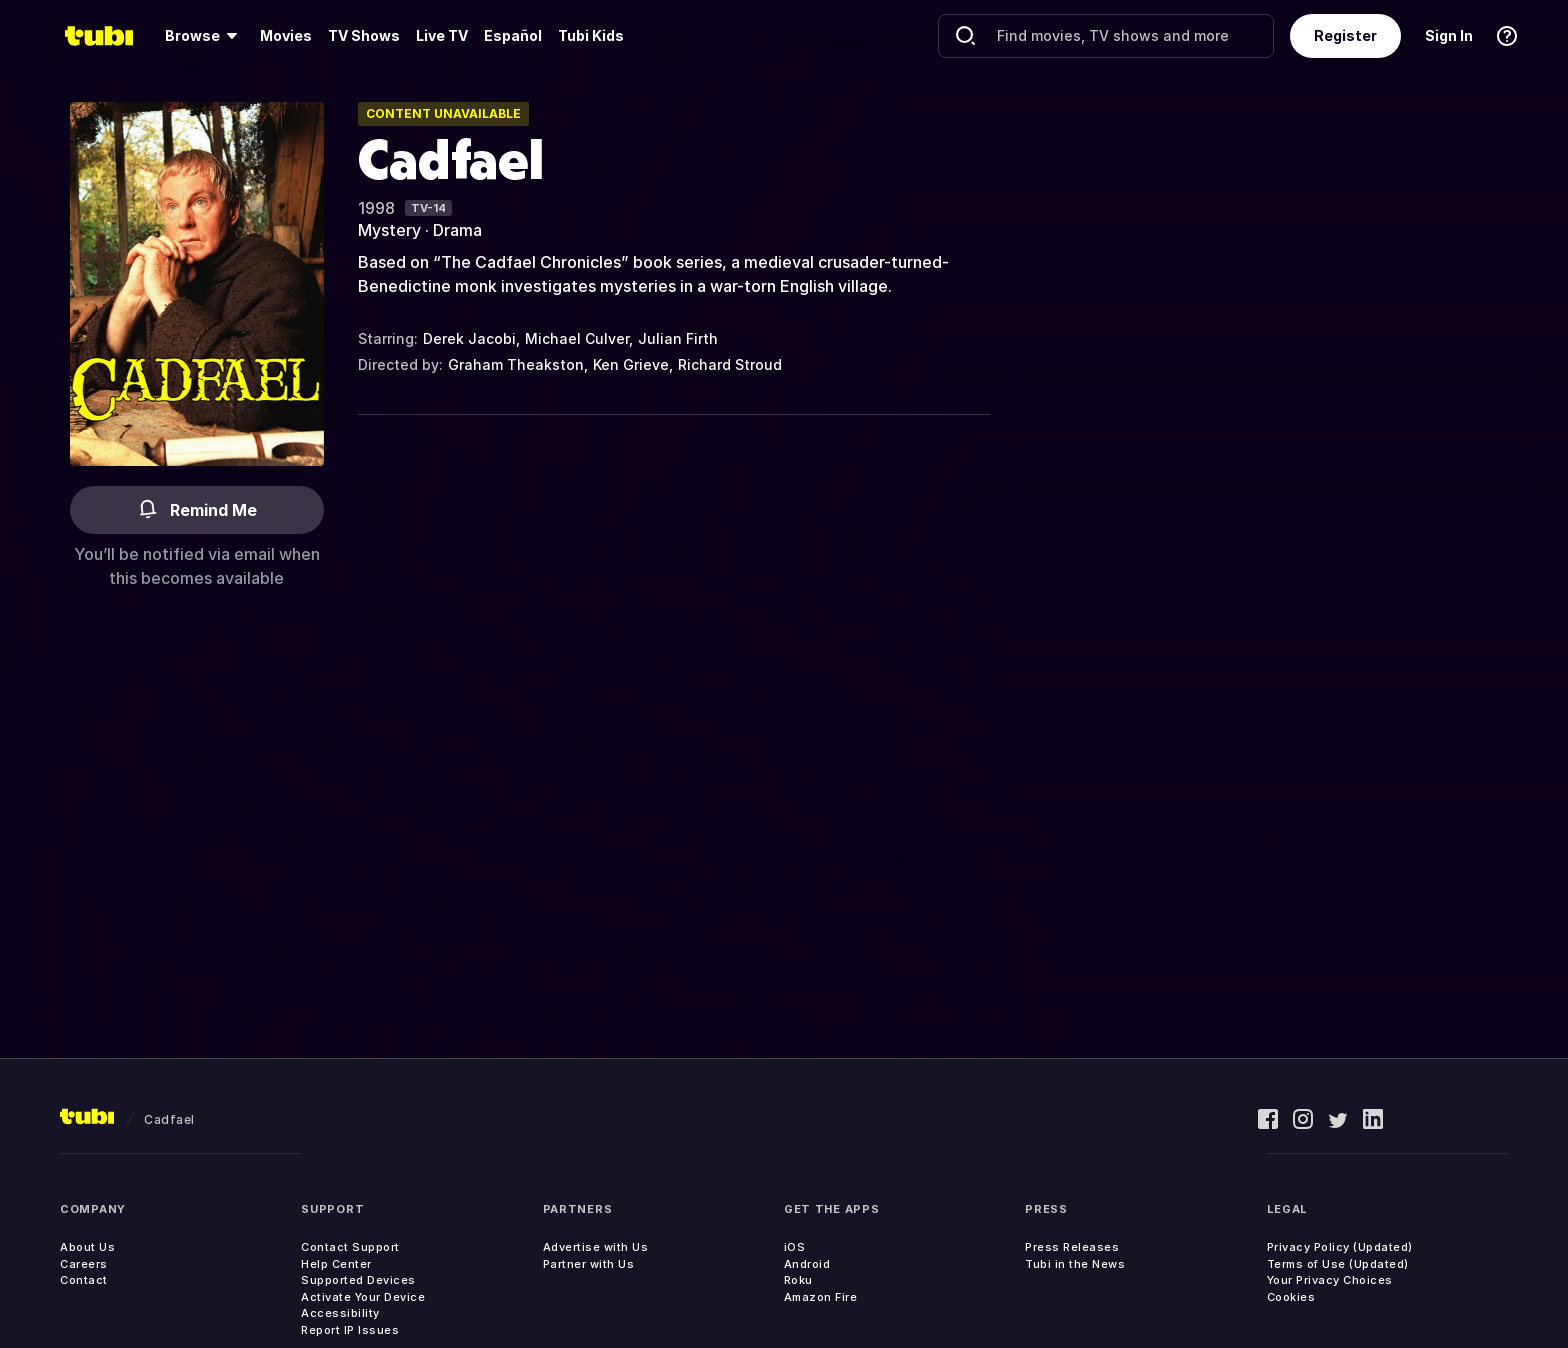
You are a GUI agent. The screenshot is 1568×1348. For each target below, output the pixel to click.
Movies (286, 35)
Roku (798, 1280)
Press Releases (1072, 1247)
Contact (84, 1280)
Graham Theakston (516, 364)
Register (1345, 35)
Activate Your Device (363, 1297)
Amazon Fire (821, 1297)
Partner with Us (589, 1264)
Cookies (1291, 1297)
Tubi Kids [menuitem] (591, 35)
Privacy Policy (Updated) (1340, 1247)
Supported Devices (358, 1280)
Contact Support (350, 1247)
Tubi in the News (1075, 1264)
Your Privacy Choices (1330, 1280)
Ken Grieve (631, 364)
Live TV (442, 35)
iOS (795, 1247)
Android (807, 1264)
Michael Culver (577, 338)
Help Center (336, 1264)
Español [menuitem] (513, 35)
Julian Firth (678, 338)
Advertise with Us (596, 1247)
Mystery (389, 230)
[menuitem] (204, 36)
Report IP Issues (350, 1330)
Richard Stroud (730, 364)
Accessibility (340, 1313)
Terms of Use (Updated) (1338, 1264)
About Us (87, 1247)
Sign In (1449, 35)
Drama (457, 230)
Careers (84, 1264)
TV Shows (364, 35)
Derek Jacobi (469, 338)
